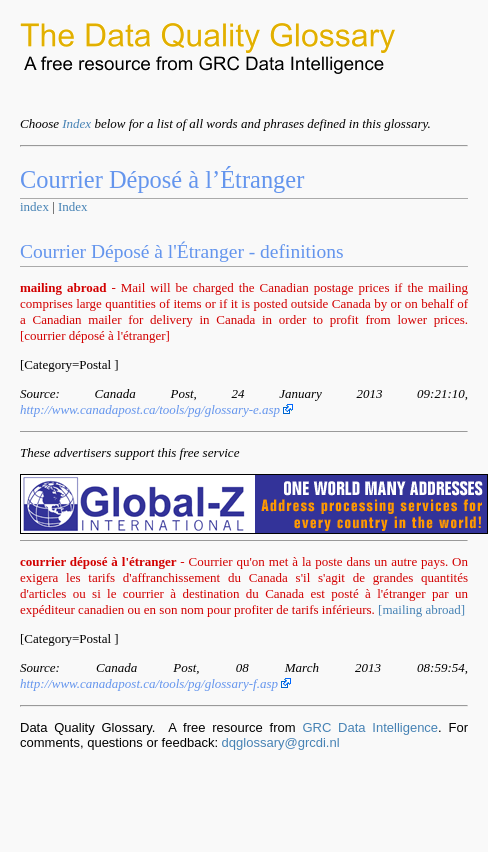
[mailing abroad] (421, 609)
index (34, 206)
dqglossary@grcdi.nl (281, 742)
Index (76, 123)
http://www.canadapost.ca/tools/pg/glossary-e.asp (156, 409)
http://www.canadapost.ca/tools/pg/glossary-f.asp (155, 683)
